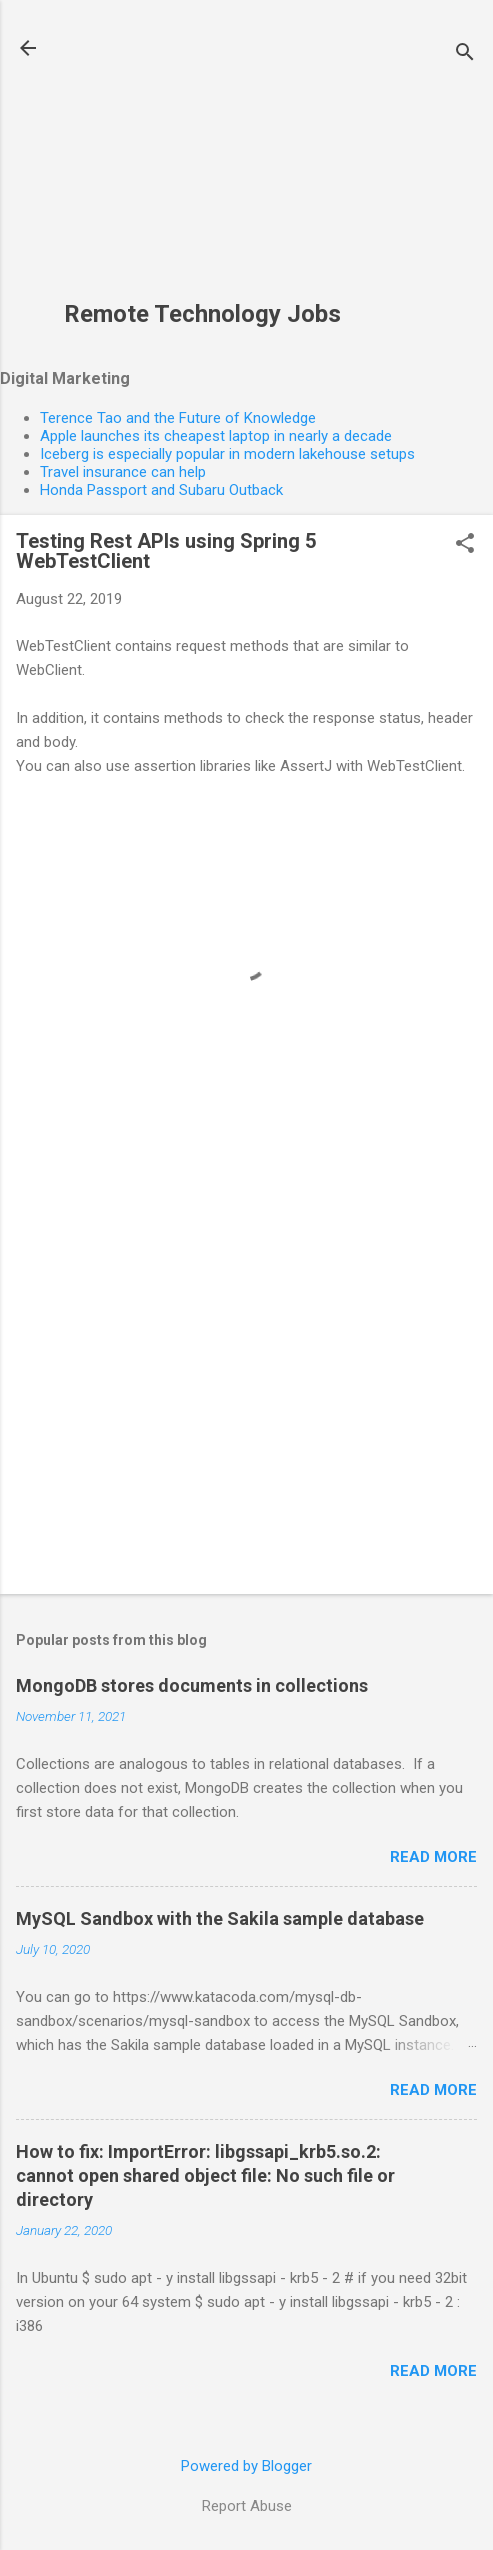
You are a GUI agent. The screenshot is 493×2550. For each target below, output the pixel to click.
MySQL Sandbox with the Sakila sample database (220, 1918)
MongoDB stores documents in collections (192, 1685)
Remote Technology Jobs (202, 314)
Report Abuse (247, 2506)
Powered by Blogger (246, 2466)
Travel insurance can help (123, 472)
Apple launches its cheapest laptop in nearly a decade (216, 436)
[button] (465, 545)
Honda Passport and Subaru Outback (161, 490)
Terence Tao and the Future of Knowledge (178, 418)
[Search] (465, 54)
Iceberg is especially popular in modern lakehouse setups (227, 454)
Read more (433, 1857)
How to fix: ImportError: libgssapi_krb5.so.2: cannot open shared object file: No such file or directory (205, 2175)
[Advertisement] (202, 161)
